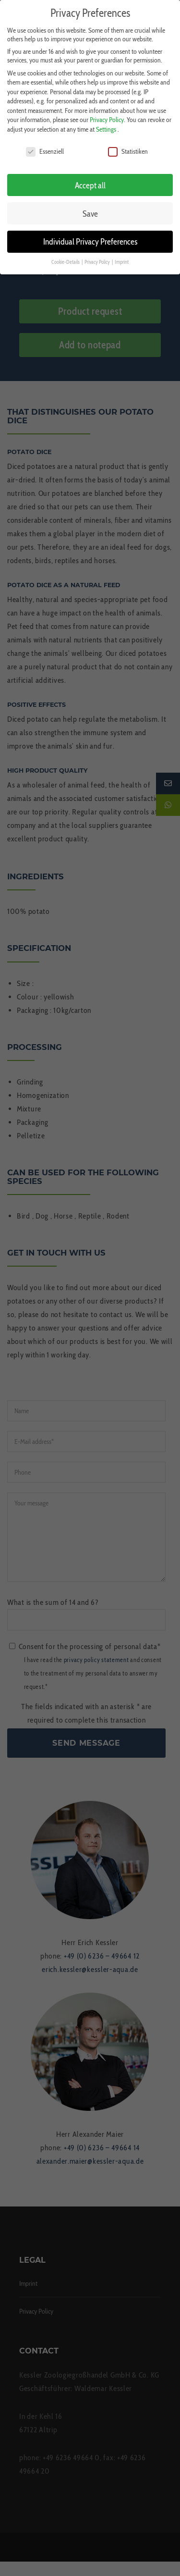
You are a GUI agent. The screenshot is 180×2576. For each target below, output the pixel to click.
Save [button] (90, 208)
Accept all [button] (90, 179)
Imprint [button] (122, 257)
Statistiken (128, 145)
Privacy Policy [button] (97, 257)
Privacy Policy (107, 114)
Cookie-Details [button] (66, 257)
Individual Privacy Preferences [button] (90, 236)
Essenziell (45, 145)
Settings (106, 124)
